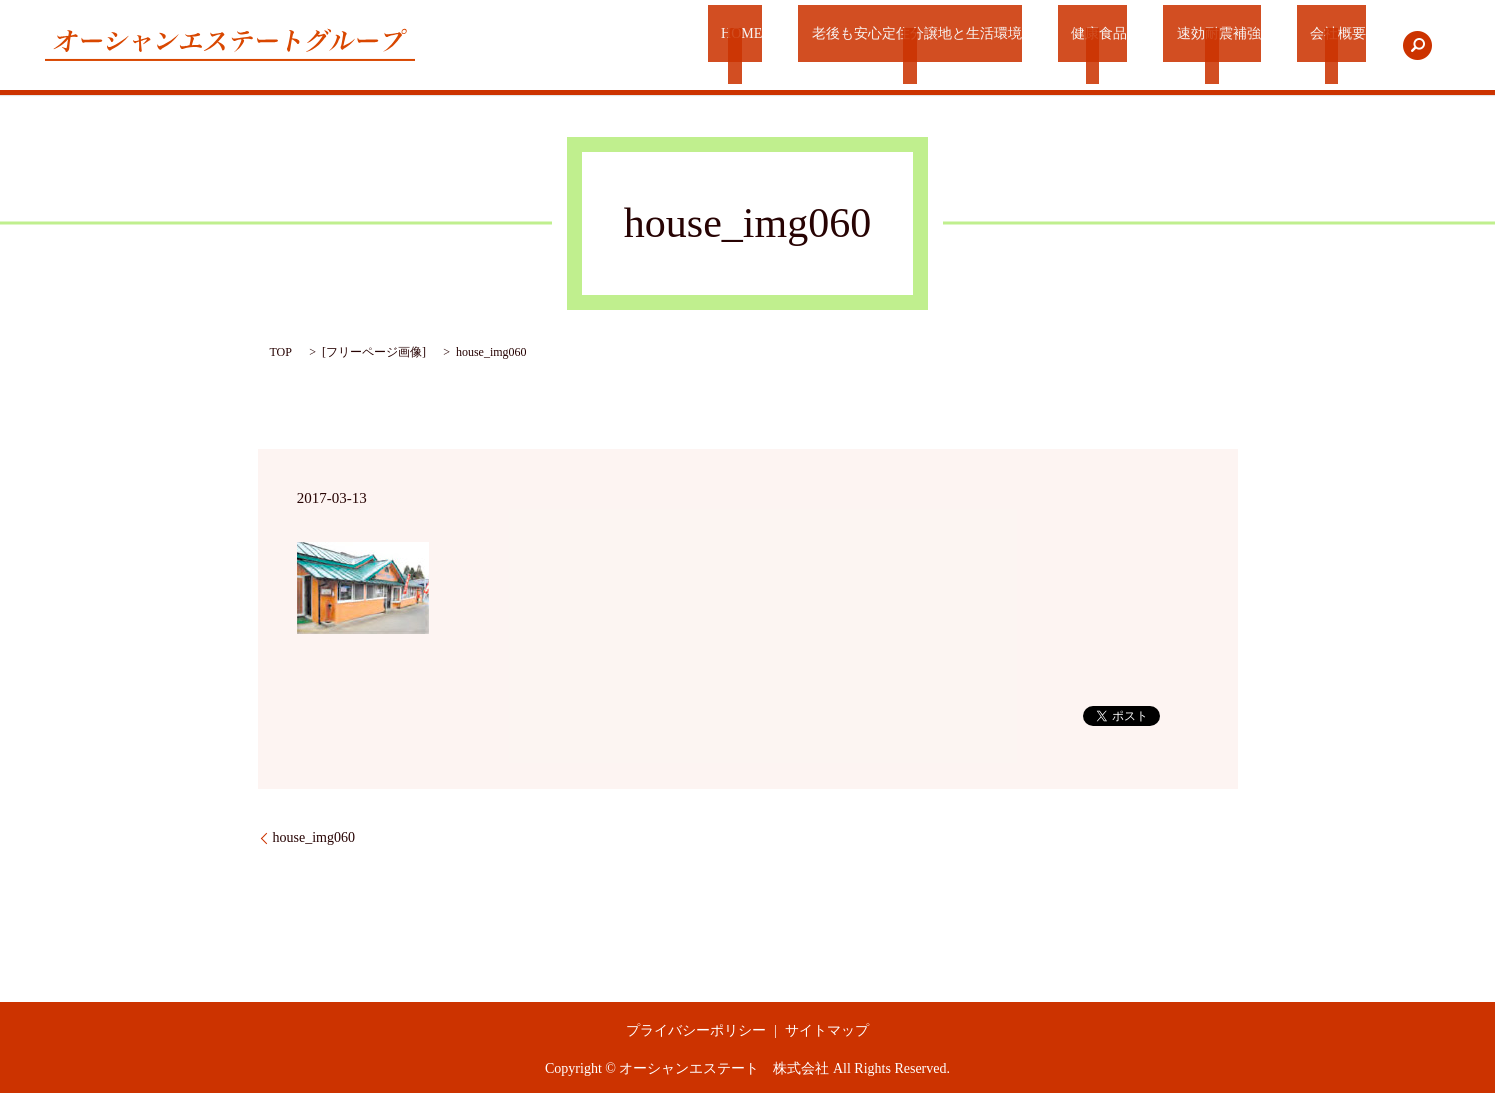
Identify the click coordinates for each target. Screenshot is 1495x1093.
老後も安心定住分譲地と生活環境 (935, 45)
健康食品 (1114, 45)
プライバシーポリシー (696, 1030)
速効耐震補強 (1225, 45)
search (1417, 45)
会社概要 (1336, 45)
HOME (765, 45)
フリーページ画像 (374, 352)
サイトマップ (827, 1030)
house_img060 (314, 837)
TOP (281, 352)
